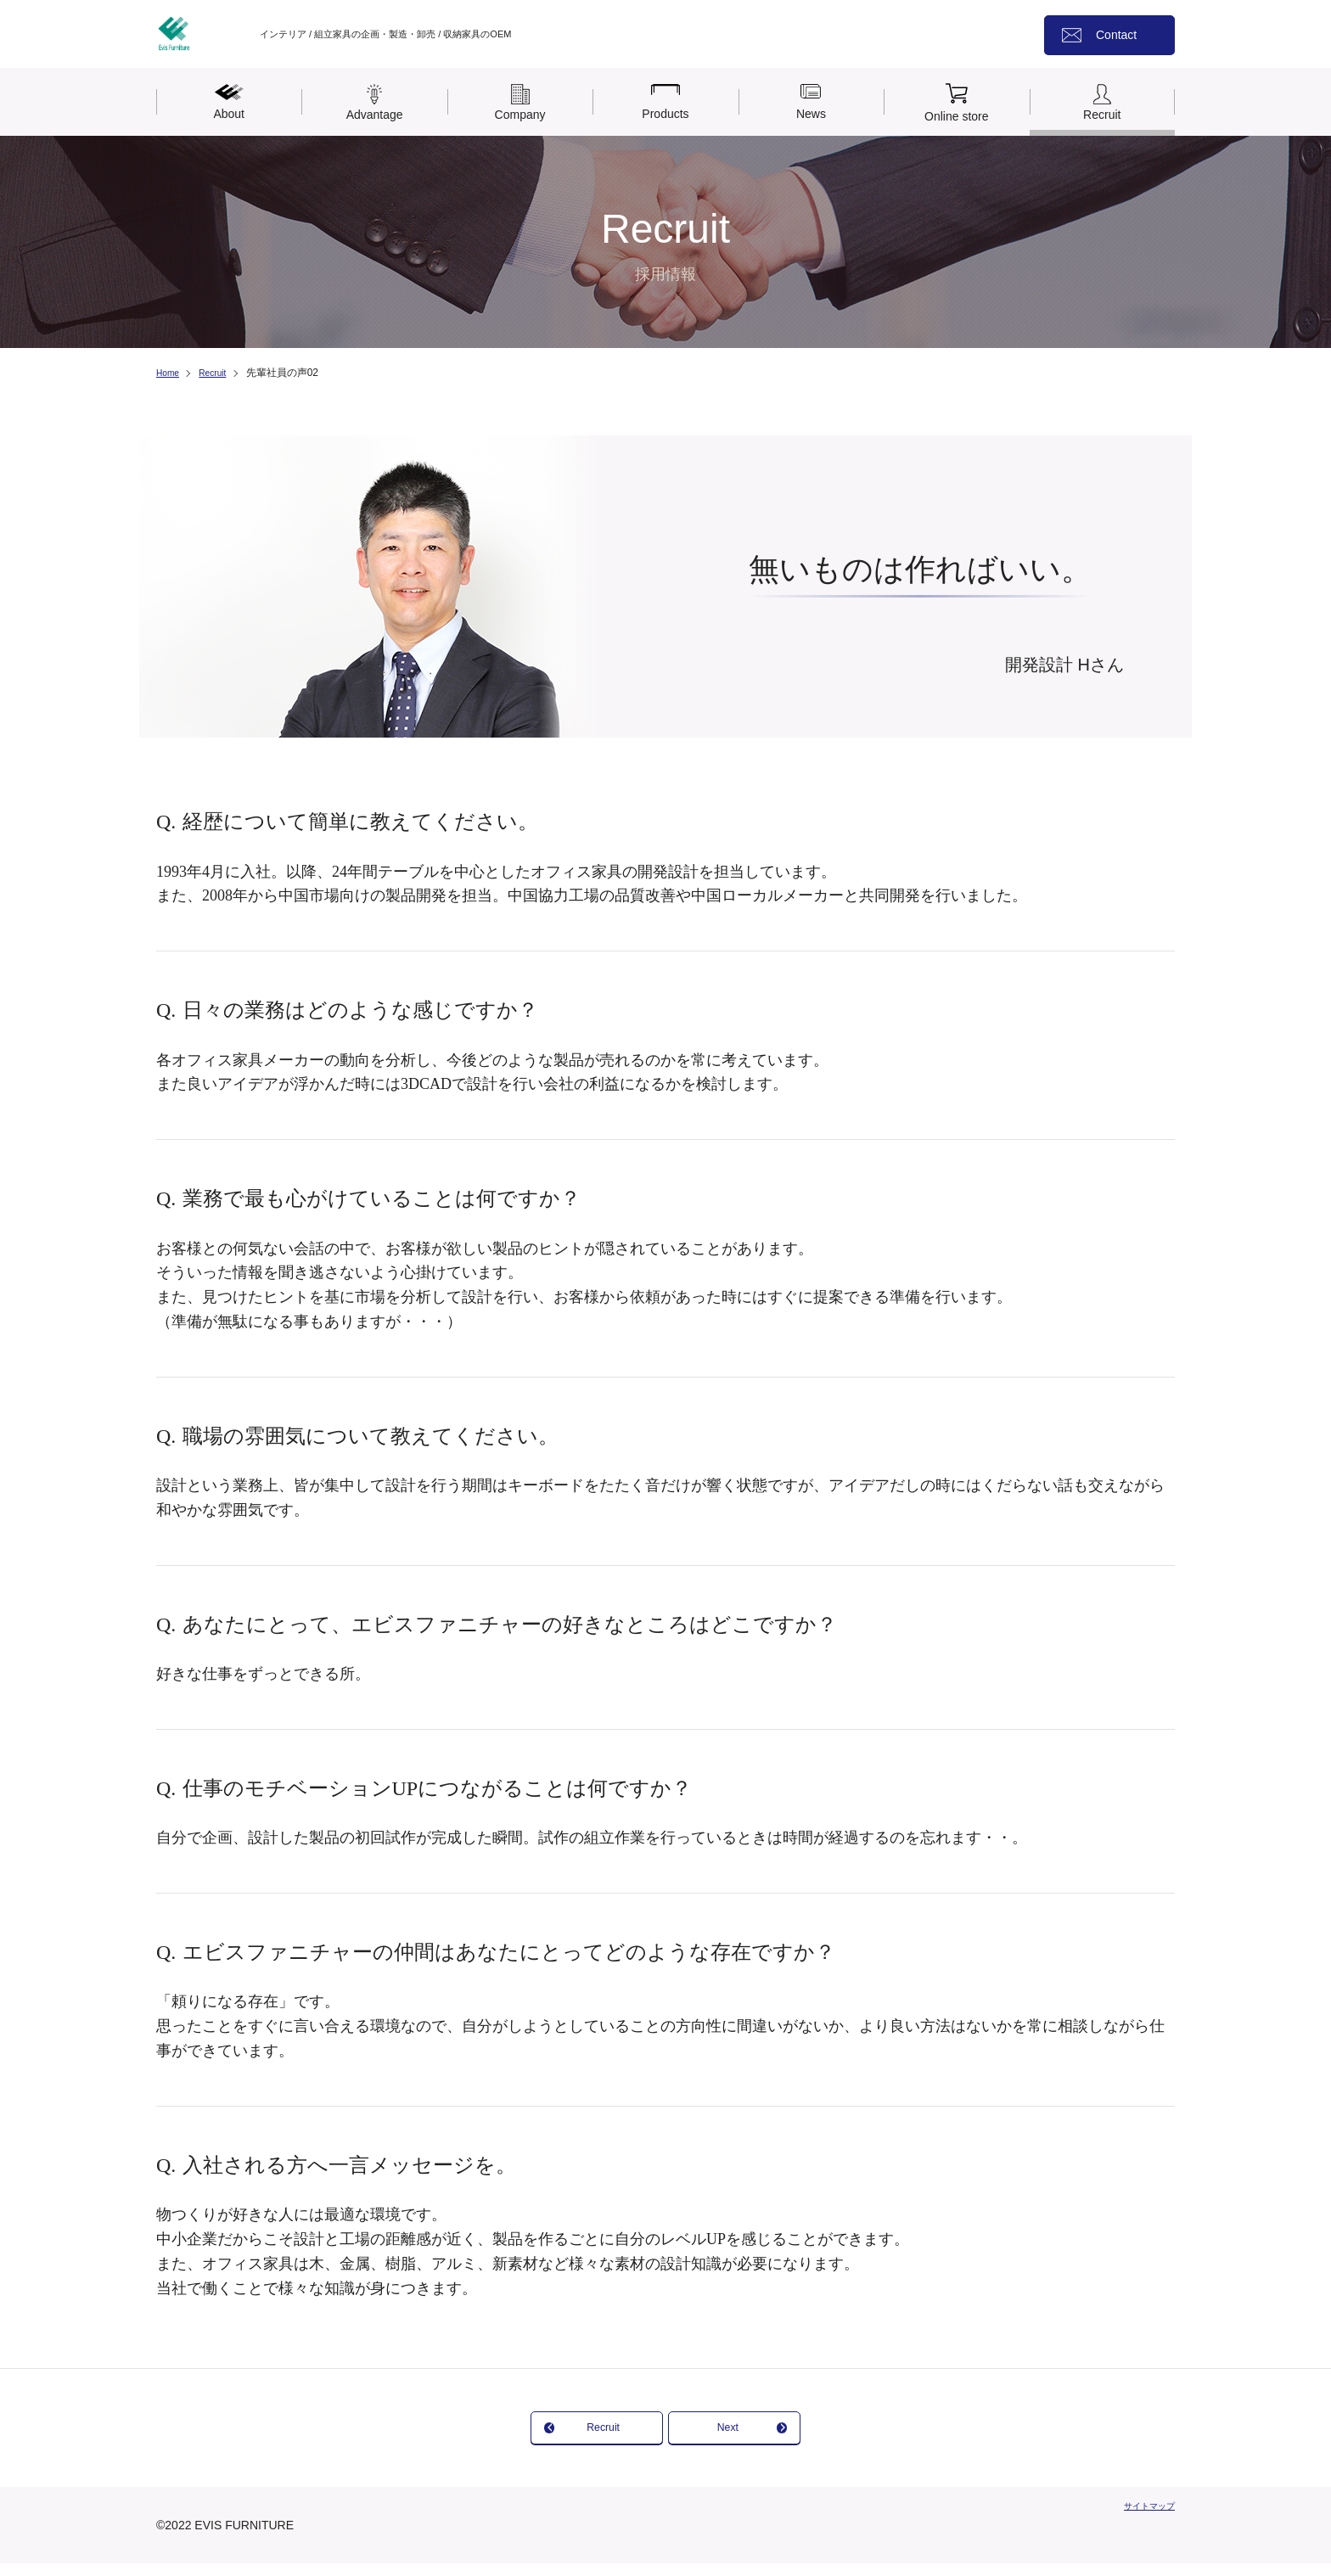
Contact (1116, 35)
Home (169, 373)
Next (791, 2434)
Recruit (219, 373)
